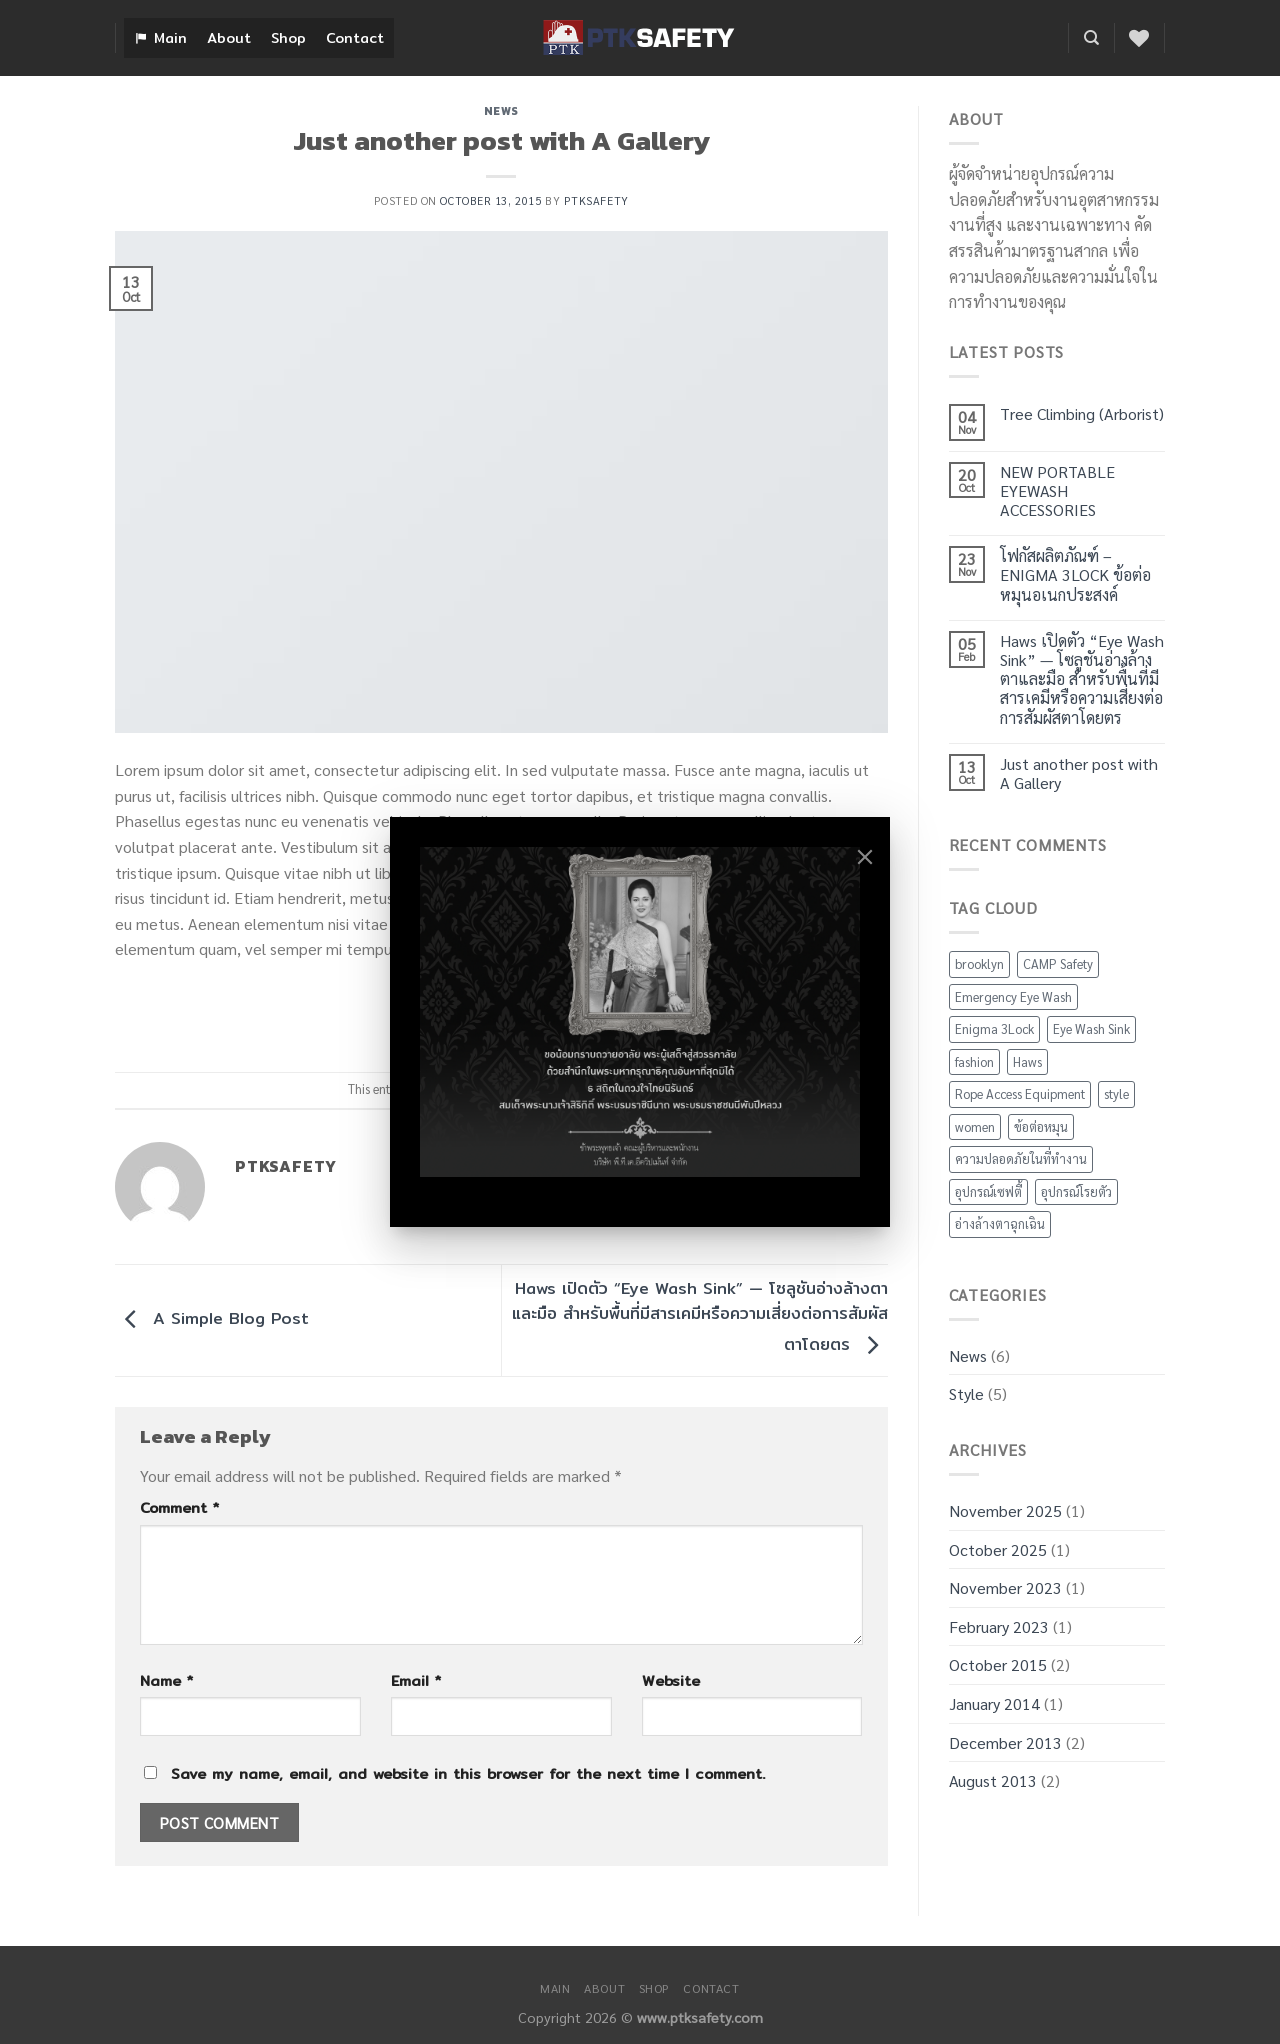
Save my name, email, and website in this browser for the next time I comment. (468, 1773)
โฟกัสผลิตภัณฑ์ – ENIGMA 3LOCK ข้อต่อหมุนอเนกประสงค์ (1075, 575)
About (229, 38)
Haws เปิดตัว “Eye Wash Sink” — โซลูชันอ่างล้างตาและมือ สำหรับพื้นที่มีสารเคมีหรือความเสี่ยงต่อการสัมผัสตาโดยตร (700, 1317)
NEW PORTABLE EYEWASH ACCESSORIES (1057, 491)
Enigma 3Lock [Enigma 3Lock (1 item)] (994, 1028)
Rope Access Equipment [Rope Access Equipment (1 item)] (1020, 1093)
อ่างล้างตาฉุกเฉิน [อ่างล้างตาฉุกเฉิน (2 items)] (1000, 1223)
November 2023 (1005, 1587)
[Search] (1091, 38)
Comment (179, 1507)
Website (671, 1680)
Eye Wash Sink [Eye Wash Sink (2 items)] (1091, 1028)
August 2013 (993, 1780)
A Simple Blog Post (212, 1319)
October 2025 (998, 1549)
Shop (288, 38)
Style (966, 1393)
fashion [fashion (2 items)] (974, 1061)
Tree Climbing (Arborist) (1082, 413)
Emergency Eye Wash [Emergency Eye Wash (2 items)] (1013, 996)
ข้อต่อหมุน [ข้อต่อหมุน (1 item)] (1041, 1126)
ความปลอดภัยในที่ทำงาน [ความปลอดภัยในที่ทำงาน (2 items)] (1021, 1158)
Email (416, 1680)
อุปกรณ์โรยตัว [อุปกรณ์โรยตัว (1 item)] (1076, 1191)
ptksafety (596, 200)
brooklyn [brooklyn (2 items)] (979, 963)
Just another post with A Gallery (1079, 773)
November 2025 (1005, 1510)
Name (166, 1680)
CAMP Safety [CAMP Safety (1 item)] (1058, 963)
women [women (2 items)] (975, 1126)
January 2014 (994, 1703)
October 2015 (998, 1664)
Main (170, 38)
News (501, 111)
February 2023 (999, 1626)
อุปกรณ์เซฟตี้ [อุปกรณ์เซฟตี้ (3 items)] (988, 1191)
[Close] (865, 857)
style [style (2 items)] (1116, 1093)
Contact (355, 38)
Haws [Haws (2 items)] (1027, 1061)
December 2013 (1005, 1742)
